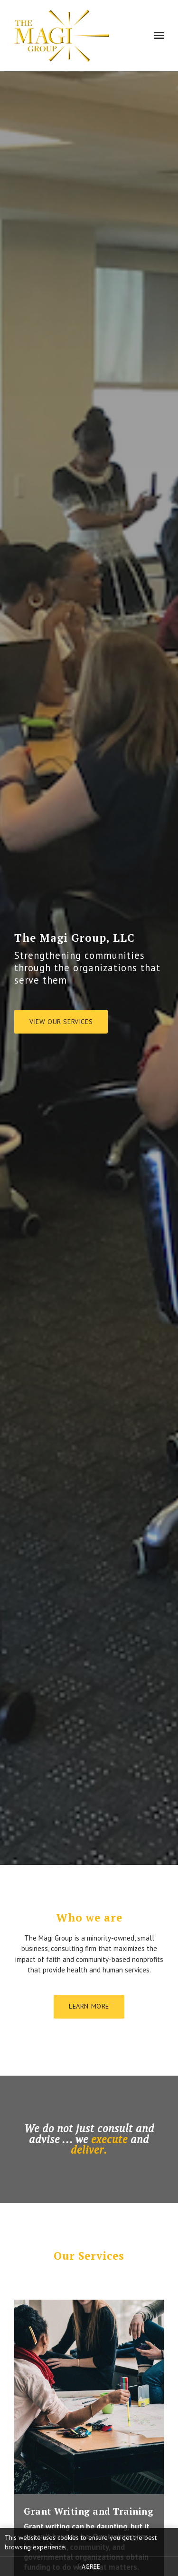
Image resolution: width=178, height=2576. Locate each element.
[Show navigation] (157, 36)
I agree (89, 2566)
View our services (61, 1021)
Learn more (89, 2006)
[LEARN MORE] (89, 2398)
